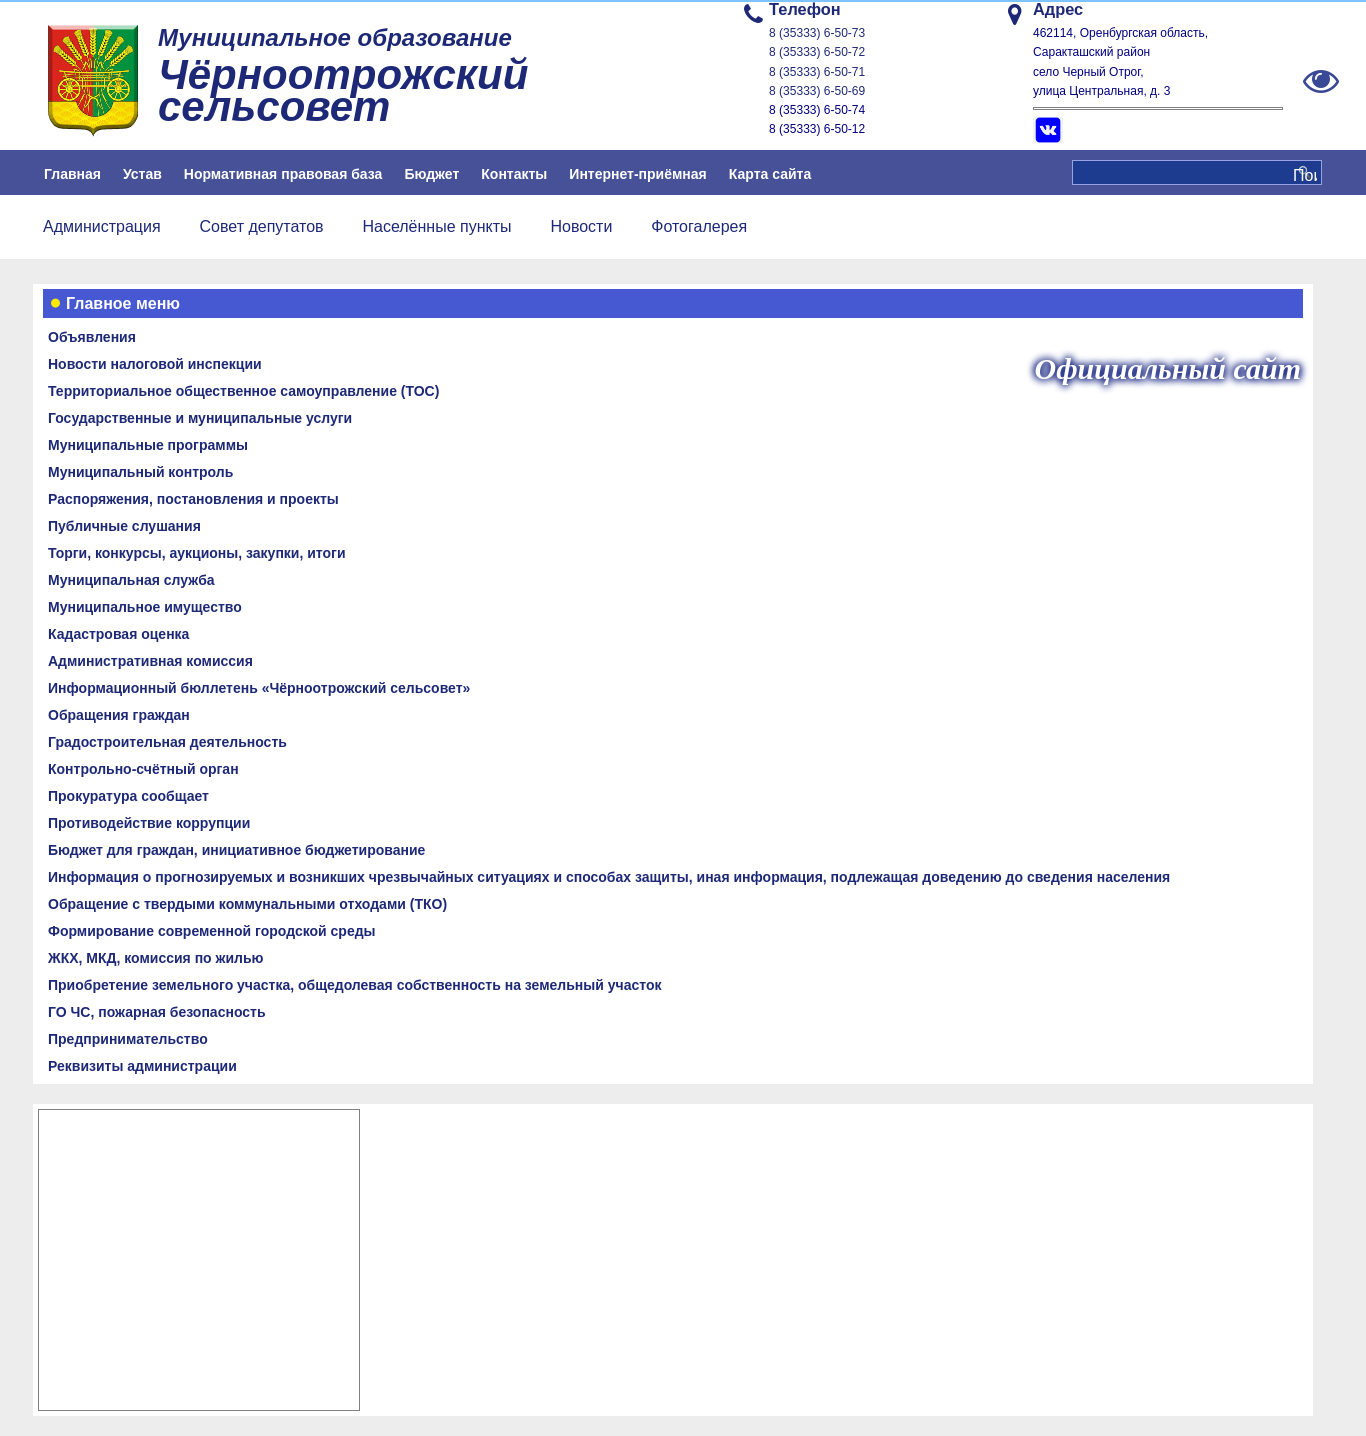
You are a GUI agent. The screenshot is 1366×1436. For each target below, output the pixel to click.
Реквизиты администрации (142, 1066)
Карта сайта (770, 174)
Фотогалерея (699, 226)
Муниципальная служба (131, 580)
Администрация (102, 226)
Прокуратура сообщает (128, 796)
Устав (142, 174)
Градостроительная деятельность (167, 742)
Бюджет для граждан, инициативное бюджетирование (236, 850)
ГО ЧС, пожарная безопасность (157, 1012)
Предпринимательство (128, 1039)
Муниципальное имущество (145, 607)
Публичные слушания (124, 526)
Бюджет (431, 174)
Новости (581, 226)
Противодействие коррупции (149, 823)
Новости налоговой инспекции (155, 364)
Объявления (92, 337)
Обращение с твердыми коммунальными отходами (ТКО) (247, 904)
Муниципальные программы (148, 445)
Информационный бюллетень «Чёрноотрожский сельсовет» (259, 688)
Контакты (514, 174)
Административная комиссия (150, 661)
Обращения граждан (119, 715)
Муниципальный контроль (140, 472)
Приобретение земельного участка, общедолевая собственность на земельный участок (354, 985)
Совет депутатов (262, 226)
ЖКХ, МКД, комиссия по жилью (156, 958)
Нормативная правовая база (283, 174)
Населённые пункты (436, 226)
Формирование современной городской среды (212, 931)
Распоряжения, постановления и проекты (193, 499)
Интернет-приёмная (637, 174)
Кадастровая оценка (118, 634)
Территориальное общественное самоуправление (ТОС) (243, 391)
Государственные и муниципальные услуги (200, 418)
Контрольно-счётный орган (143, 769)
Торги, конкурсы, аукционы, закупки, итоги (197, 553)
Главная (72, 174)
